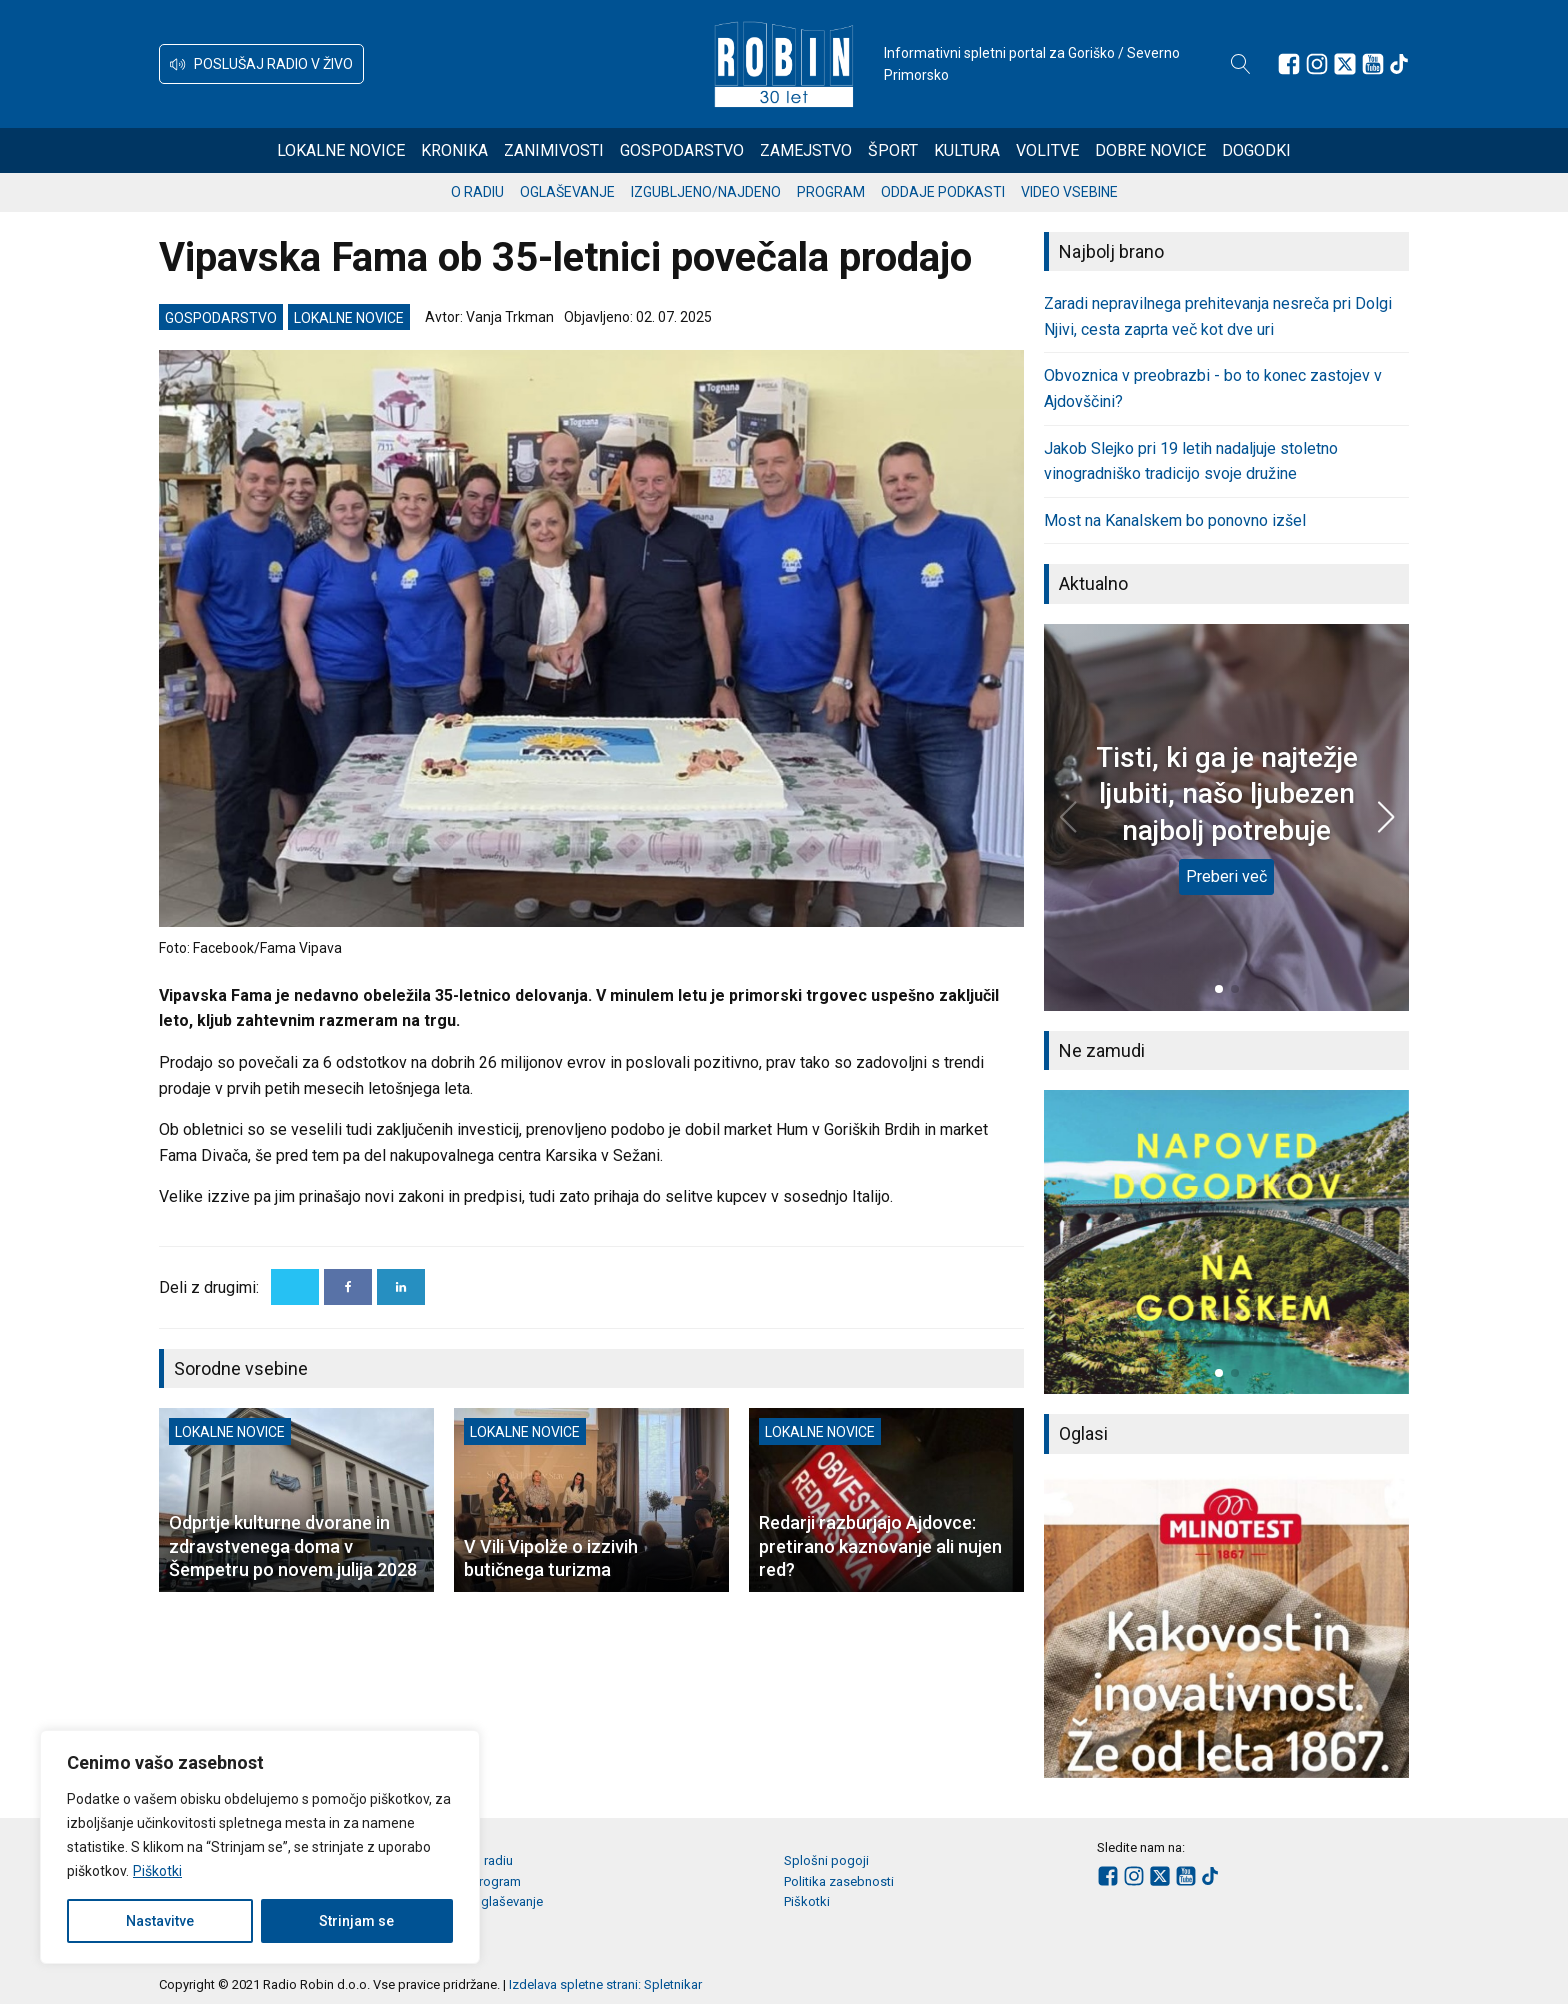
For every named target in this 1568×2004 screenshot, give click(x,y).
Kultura (967, 150)
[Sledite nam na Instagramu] (1317, 64)
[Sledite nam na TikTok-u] (1399, 64)
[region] (260, 1847)
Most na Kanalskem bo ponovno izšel (1175, 520)
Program (831, 192)
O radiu (477, 192)
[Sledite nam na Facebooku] (1289, 64)
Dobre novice (1150, 150)
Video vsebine (1069, 192)
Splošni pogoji (826, 1860)
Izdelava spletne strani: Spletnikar (605, 1984)
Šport (893, 150)
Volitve (1047, 150)
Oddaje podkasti (943, 192)
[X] (295, 1287)
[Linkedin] (401, 1287)
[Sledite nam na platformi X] (1345, 64)
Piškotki (157, 1871)
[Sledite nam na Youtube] (1373, 64)
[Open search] (1241, 64)
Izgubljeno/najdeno (706, 192)
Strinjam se (356, 1921)
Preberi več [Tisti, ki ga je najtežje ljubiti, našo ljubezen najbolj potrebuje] (1226, 876)
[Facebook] (348, 1287)
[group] (1226, 1242)
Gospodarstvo (682, 150)
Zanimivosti (554, 150)
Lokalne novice (341, 150)
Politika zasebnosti (839, 1881)
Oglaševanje (567, 192)
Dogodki (1256, 150)
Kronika (454, 150)
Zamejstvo (806, 150)
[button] (261, 64)
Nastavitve (160, 1921)
